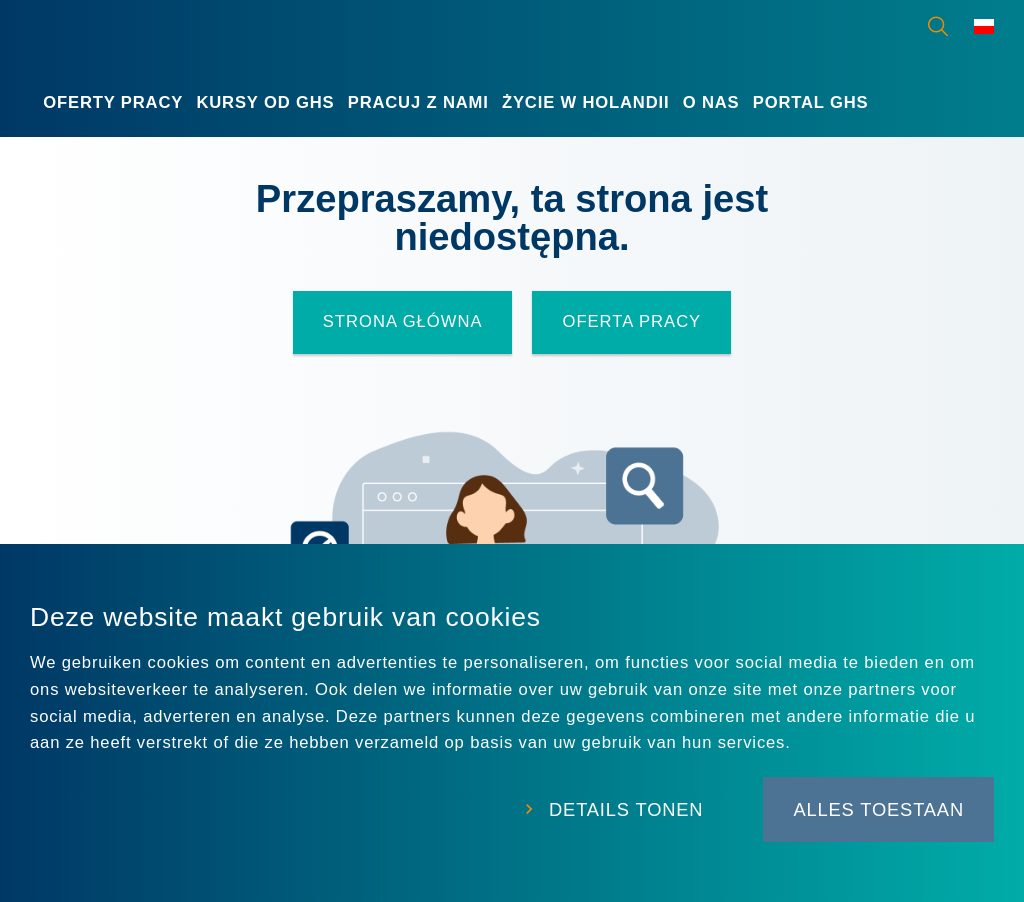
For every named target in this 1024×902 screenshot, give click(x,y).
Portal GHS (811, 102)
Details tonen (626, 809)
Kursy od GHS (265, 102)
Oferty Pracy (113, 102)
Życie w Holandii (585, 102)
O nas (711, 102)
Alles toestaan (878, 809)
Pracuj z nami (418, 102)
